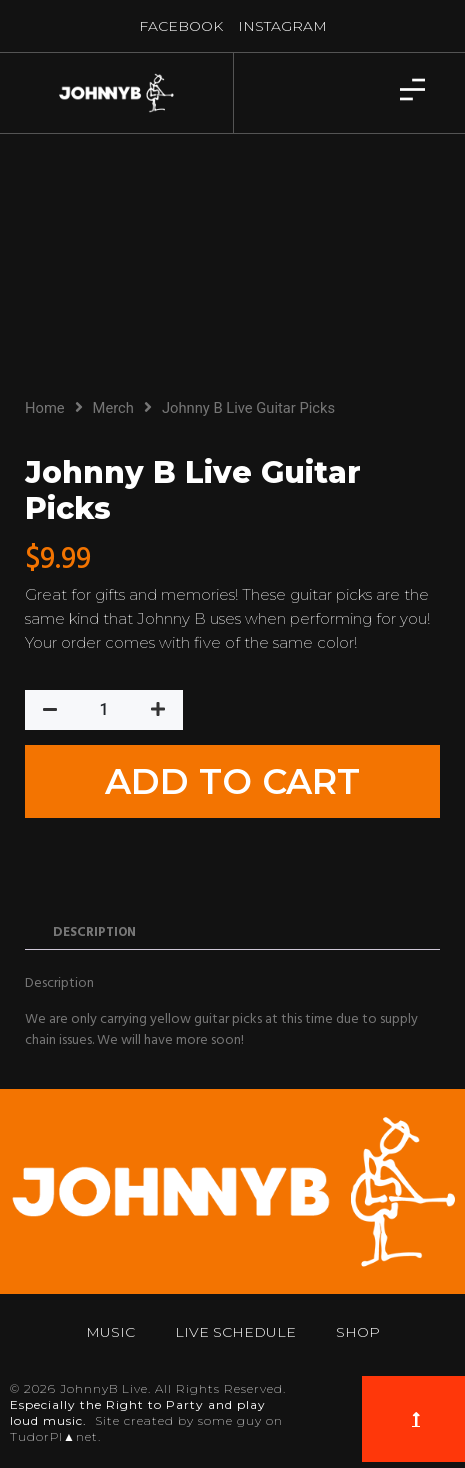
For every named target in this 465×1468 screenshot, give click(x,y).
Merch (113, 408)
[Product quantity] (104, 710)
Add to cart (232, 781)
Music (110, 1332)
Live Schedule (235, 1332)
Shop (358, 1332)
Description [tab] (94, 932)
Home (45, 408)
